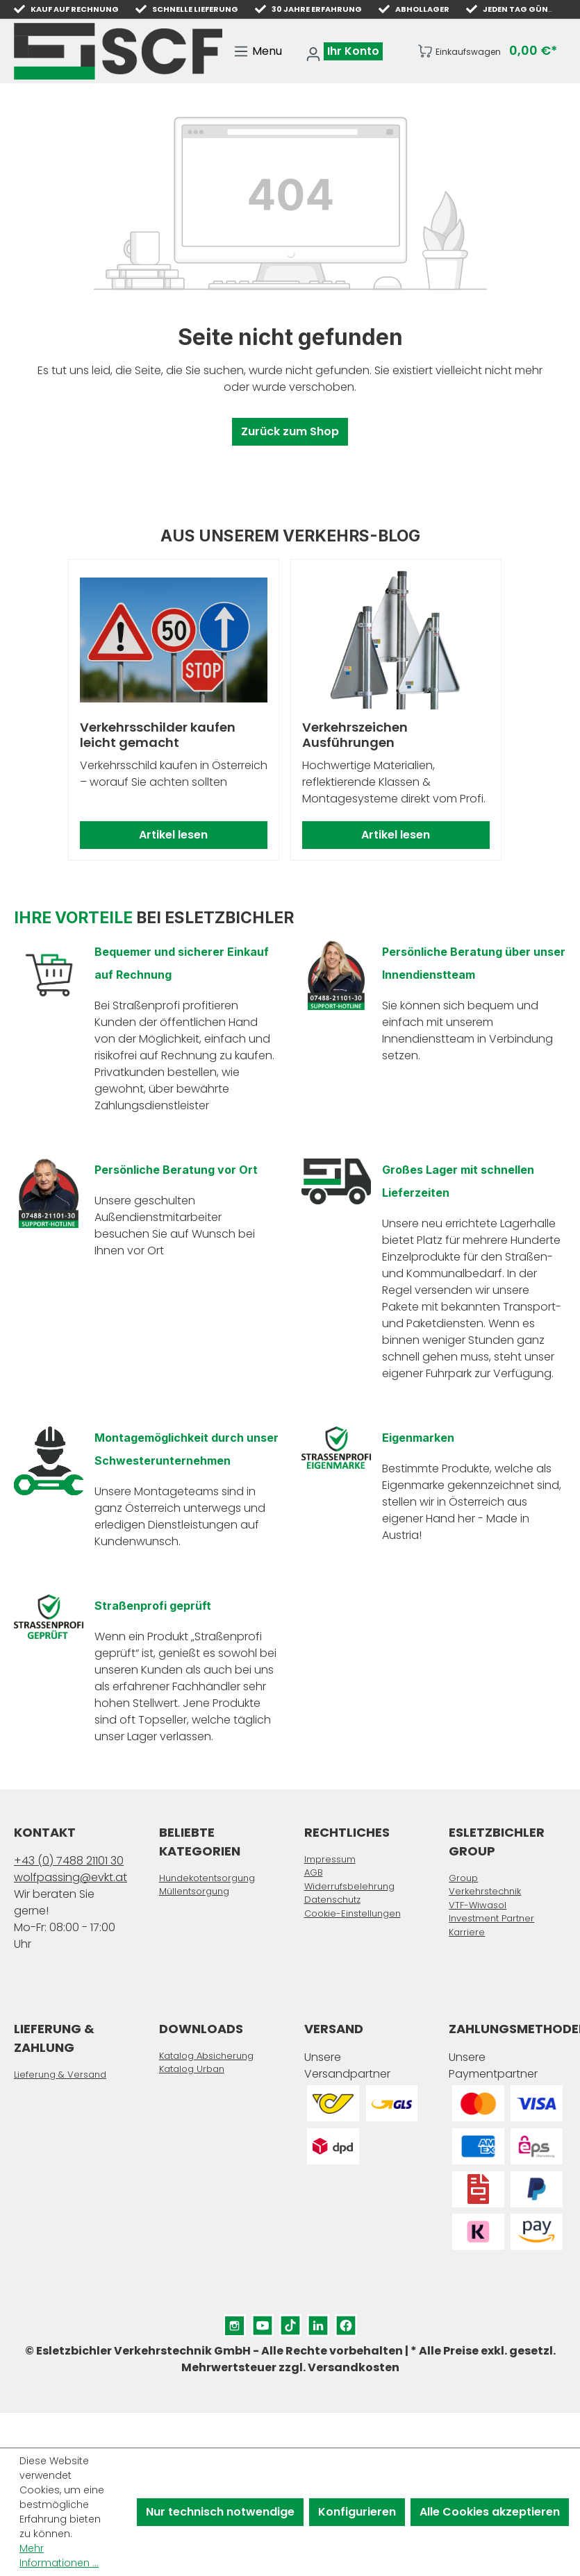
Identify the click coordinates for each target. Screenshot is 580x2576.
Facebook (346, 2322)
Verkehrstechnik (485, 1891)
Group (463, 1878)
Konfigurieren (357, 2512)
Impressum (330, 1859)
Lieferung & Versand (60, 2074)
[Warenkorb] (487, 51)
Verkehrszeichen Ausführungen (355, 735)
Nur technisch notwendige (220, 2512)
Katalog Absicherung (206, 2055)
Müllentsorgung (194, 1891)
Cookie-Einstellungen (352, 1913)
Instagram (235, 2322)
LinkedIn (318, 2322)
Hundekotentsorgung (207, 1878)
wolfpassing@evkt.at (70, 1877)
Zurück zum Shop (290, 431)
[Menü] (257, 51)
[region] (290, 710)
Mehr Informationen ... (59, 2555)
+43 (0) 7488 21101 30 (69, 1861)
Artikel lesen (173, 835)
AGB (313, 1872)
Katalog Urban (191, 2069)
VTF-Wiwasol (477, 1905)
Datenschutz (332, 1899)
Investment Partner (491, 1918)
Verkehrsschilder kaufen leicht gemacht (157, 735)
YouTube (262, 2322)
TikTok (290, 2322)
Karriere (467, 1932)
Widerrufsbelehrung (349, 1886)
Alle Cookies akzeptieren (490, 2512)
